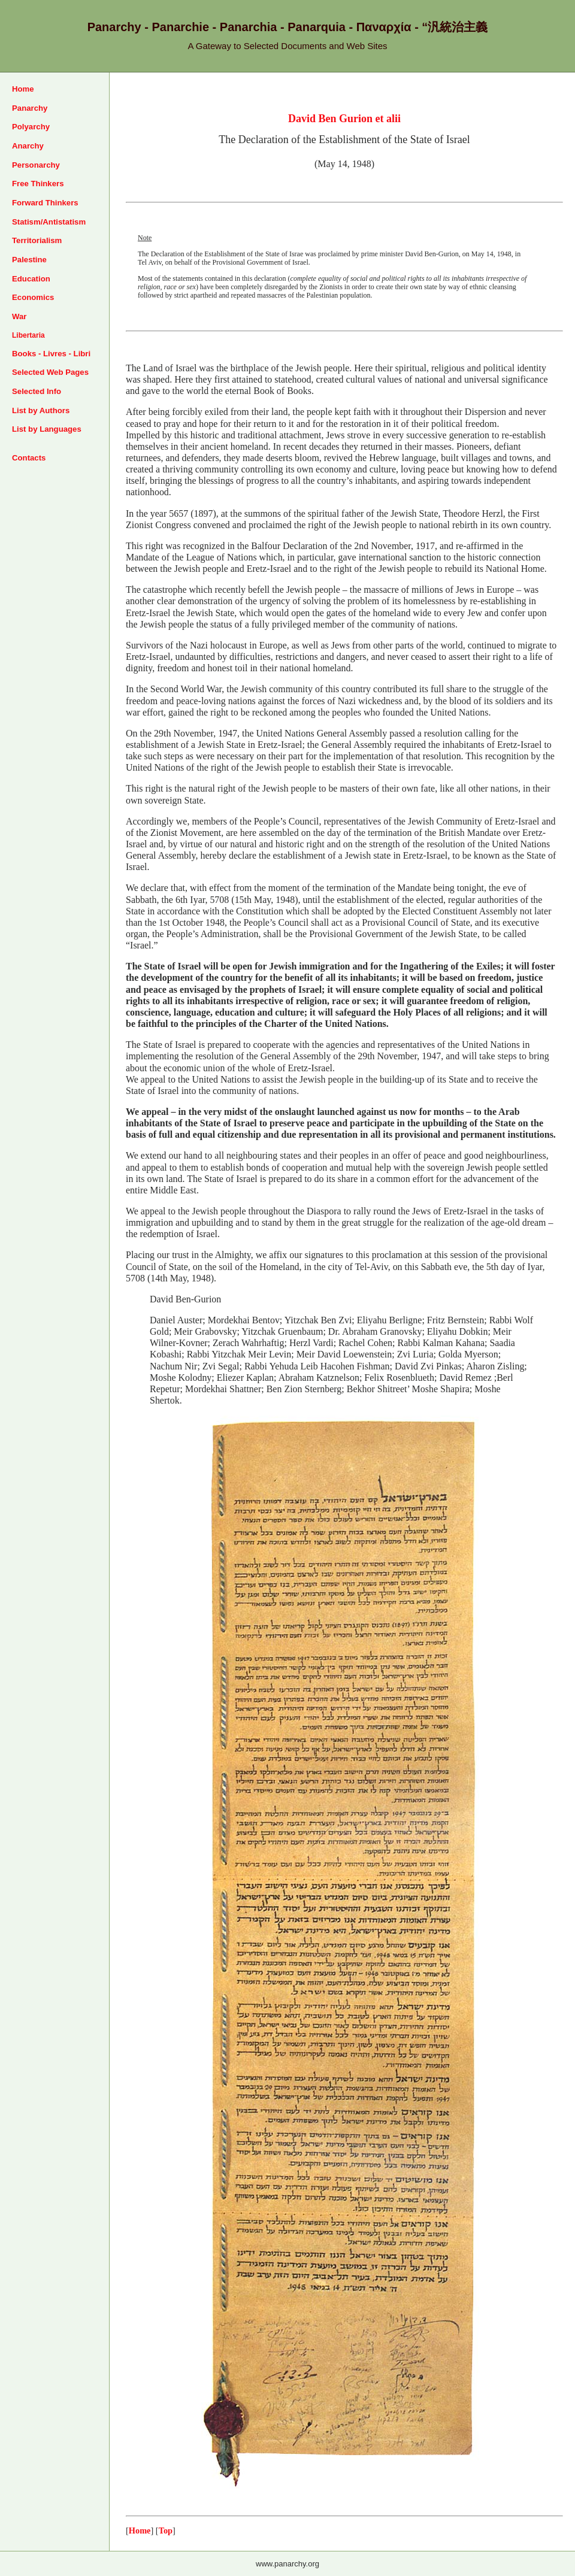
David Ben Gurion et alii (344, 119)
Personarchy (36, 164)
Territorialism (37, 240)
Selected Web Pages (50, 372)
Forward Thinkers (45, 202)
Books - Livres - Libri (51, 353)
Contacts (29, 457)
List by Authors (40, 410)
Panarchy (29, 108)
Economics (33, 297)
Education (31, 278)
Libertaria (28, 335)
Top (165, 2530)
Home (23, 88)
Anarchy (28, 145)
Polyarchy (31, 126)
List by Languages (46, 429)
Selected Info (36, 391)
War (19, 316)
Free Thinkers (38, 183)
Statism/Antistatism (49, 221)
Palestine (29, 259)
